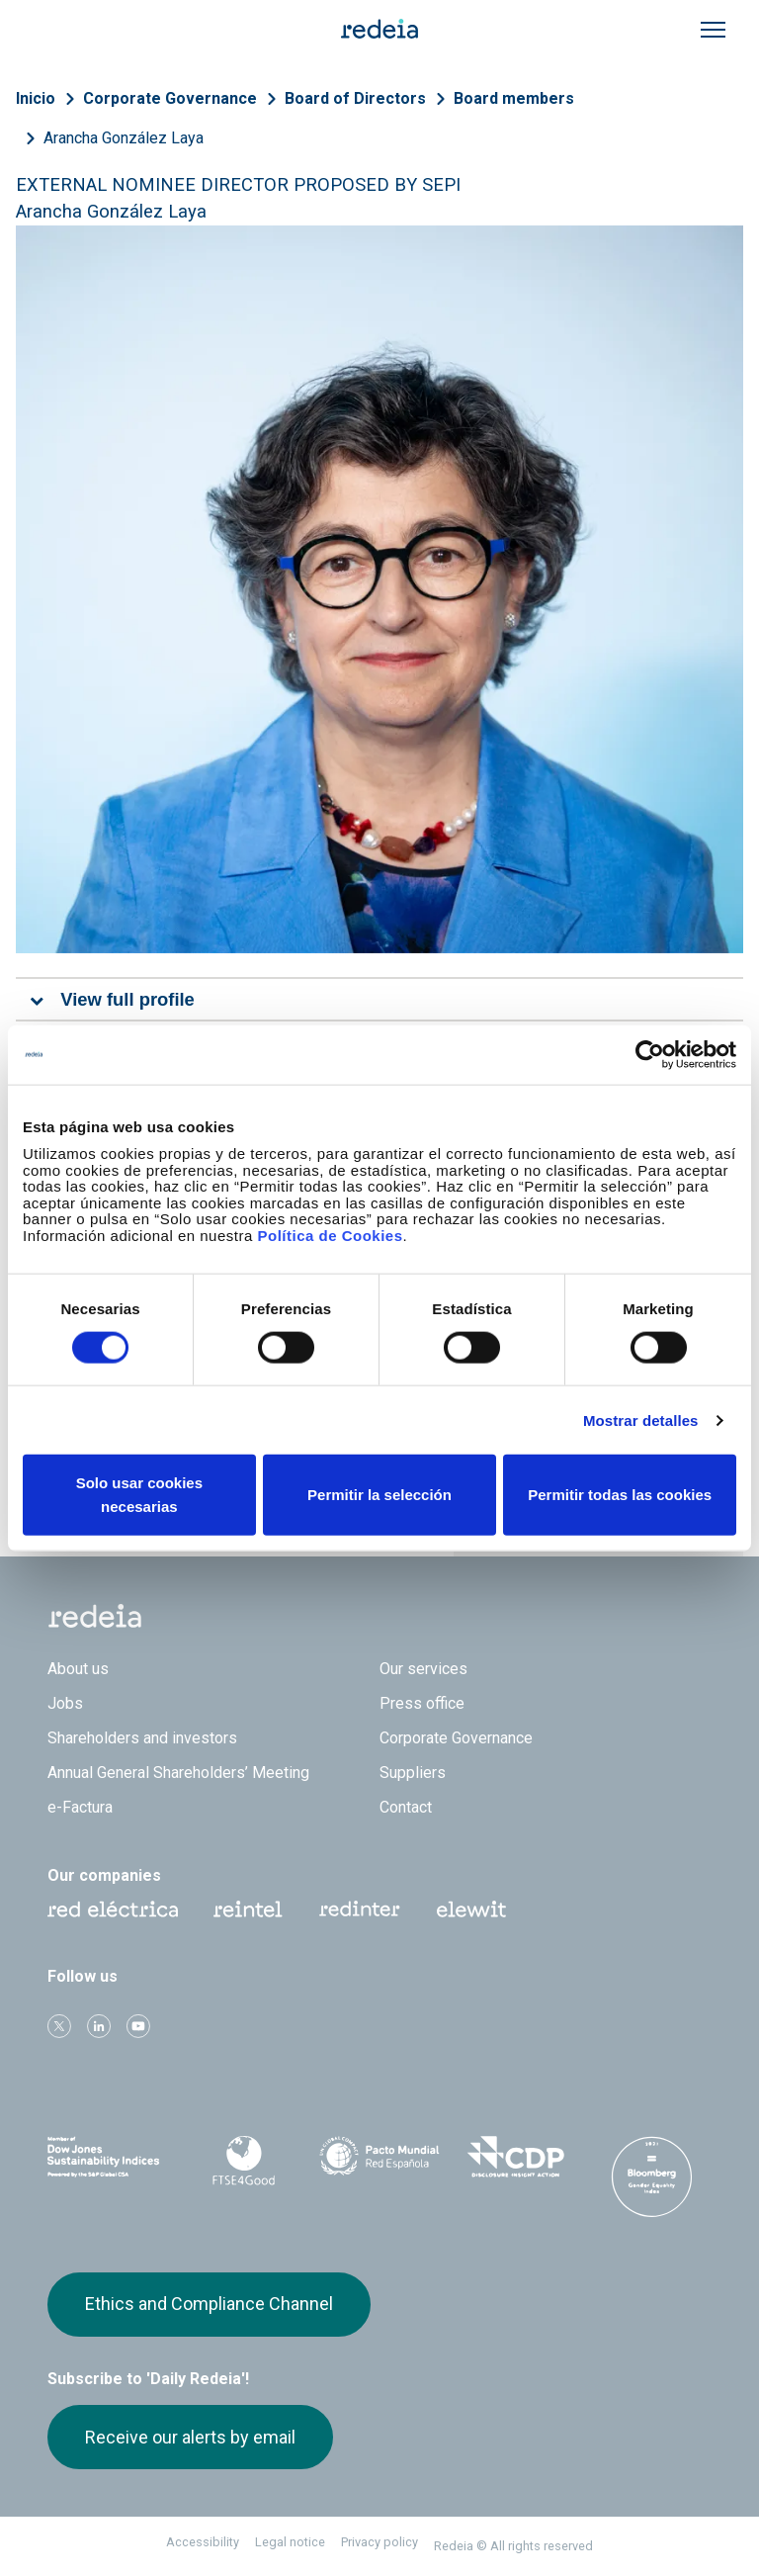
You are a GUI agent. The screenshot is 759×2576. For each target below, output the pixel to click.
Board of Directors (355, 98)
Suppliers (413, 1772)
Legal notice (290, 2541)
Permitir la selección (379, 1494)
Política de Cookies (329, 1234)
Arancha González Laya (123, 138)
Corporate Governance (170, 98)
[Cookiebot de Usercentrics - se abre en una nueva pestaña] (649, 1054)
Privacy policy (379, 2541)
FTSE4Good (244, 2160)
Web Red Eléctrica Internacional (359, 1909)
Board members (514, 98)
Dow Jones (107, 2157)
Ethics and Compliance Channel (209, 2303)
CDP (516, 2156)
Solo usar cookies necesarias (139, 1494)
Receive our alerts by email (190, 2437)
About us (78, 1668)
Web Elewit (471, 1909)
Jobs (65, 1703)
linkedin (99, 2026)
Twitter (59, 2026)
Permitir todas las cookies (620, 1494)
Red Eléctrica (112, 1909)
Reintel (248, 1909)
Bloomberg (651, 2176)
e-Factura (80, 1807)
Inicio (35, 98)
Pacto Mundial (379, 2157)
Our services (423, 1668)
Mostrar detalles (641, 1419)
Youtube (138, 2026)
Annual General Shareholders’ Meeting (178, 1772)
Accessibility (202, 2541)
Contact (406, 1807)
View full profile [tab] (127, 999)
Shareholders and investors (142, 1738)
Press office (422, 1703)
